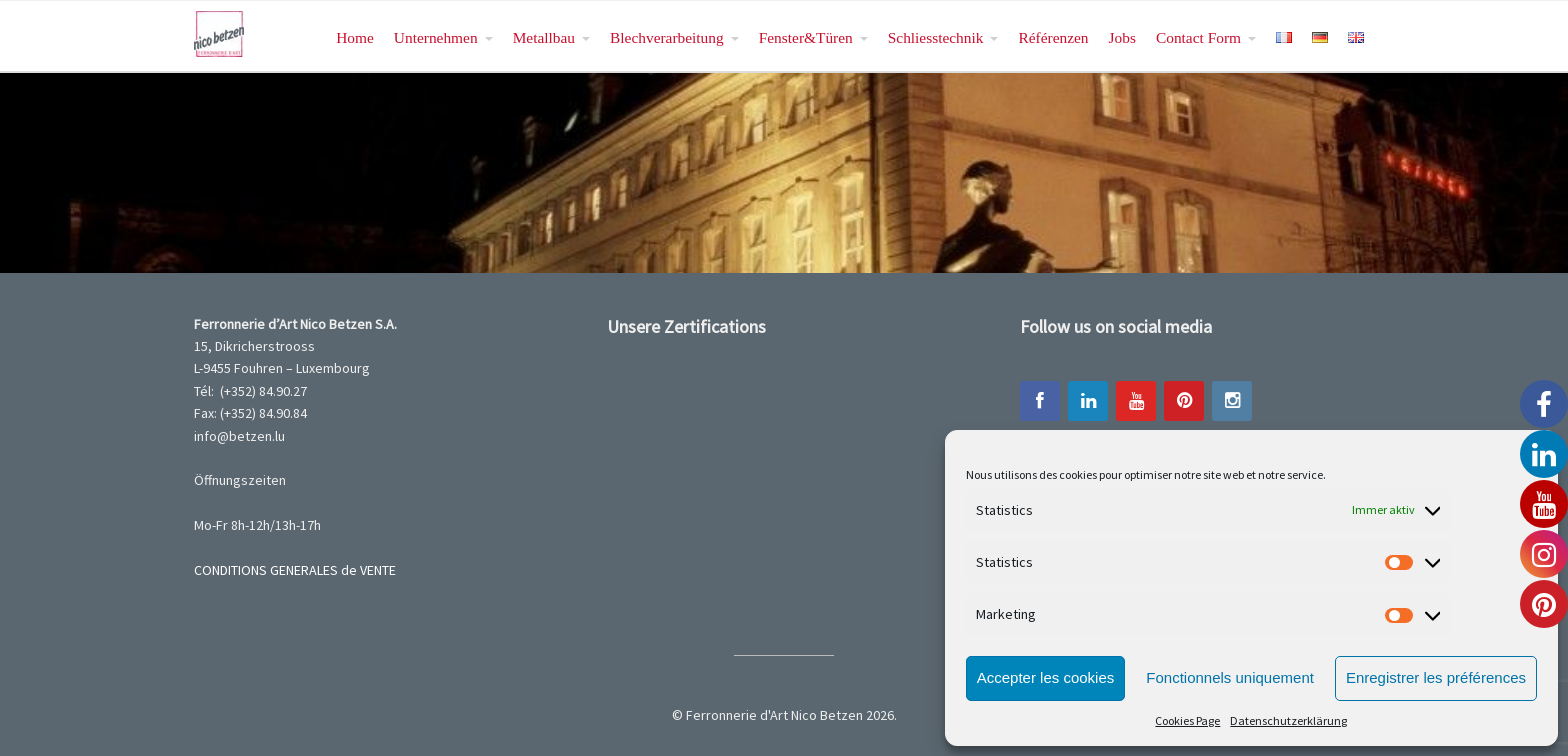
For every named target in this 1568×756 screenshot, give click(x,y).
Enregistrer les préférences (1436, 677)
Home (355, 37)
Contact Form (1198, 37)
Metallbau (544, 37)
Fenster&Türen (806, 37)
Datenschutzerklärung (1288, 720)
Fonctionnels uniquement (1230, 677)
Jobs (1122, 37)
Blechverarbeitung (667, 37)
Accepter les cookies (1046, 677)
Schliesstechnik (936, 37)
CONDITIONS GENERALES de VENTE (295, 570)
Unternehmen (436, 37)
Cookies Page (1187, 720)
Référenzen (1053, 37)
